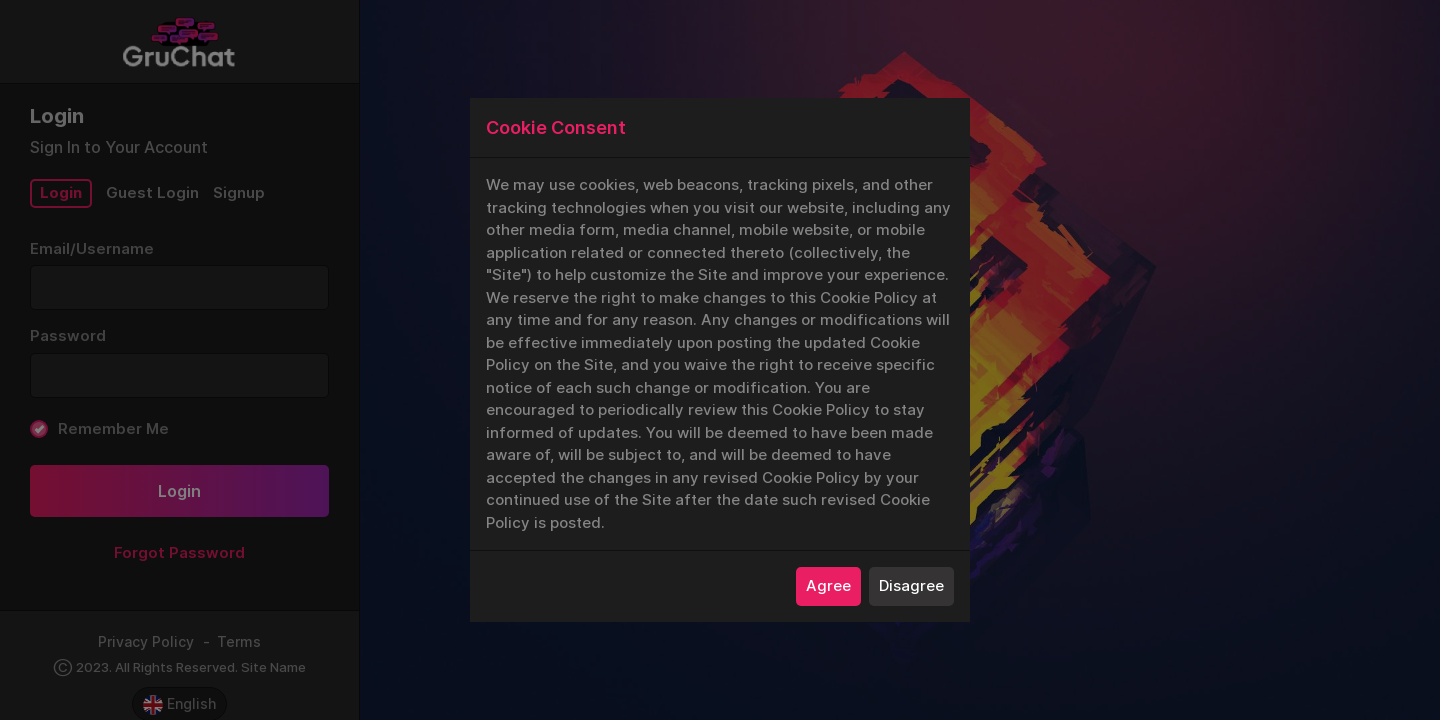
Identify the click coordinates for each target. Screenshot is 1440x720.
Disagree (911, 585)
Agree (828, 585)
